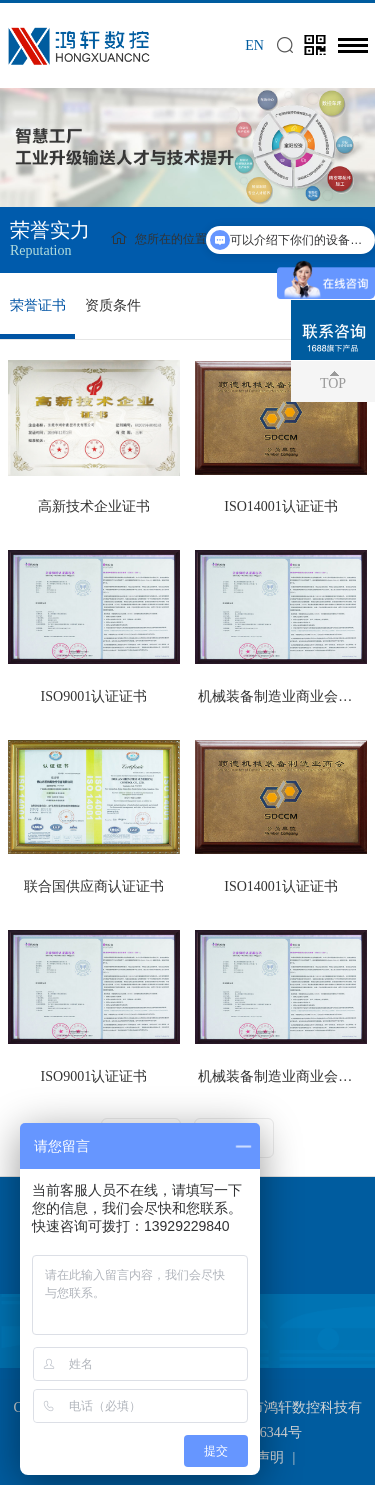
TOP (333, 383)
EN (254, 45)
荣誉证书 (38, 305)
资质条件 (113, 305)
